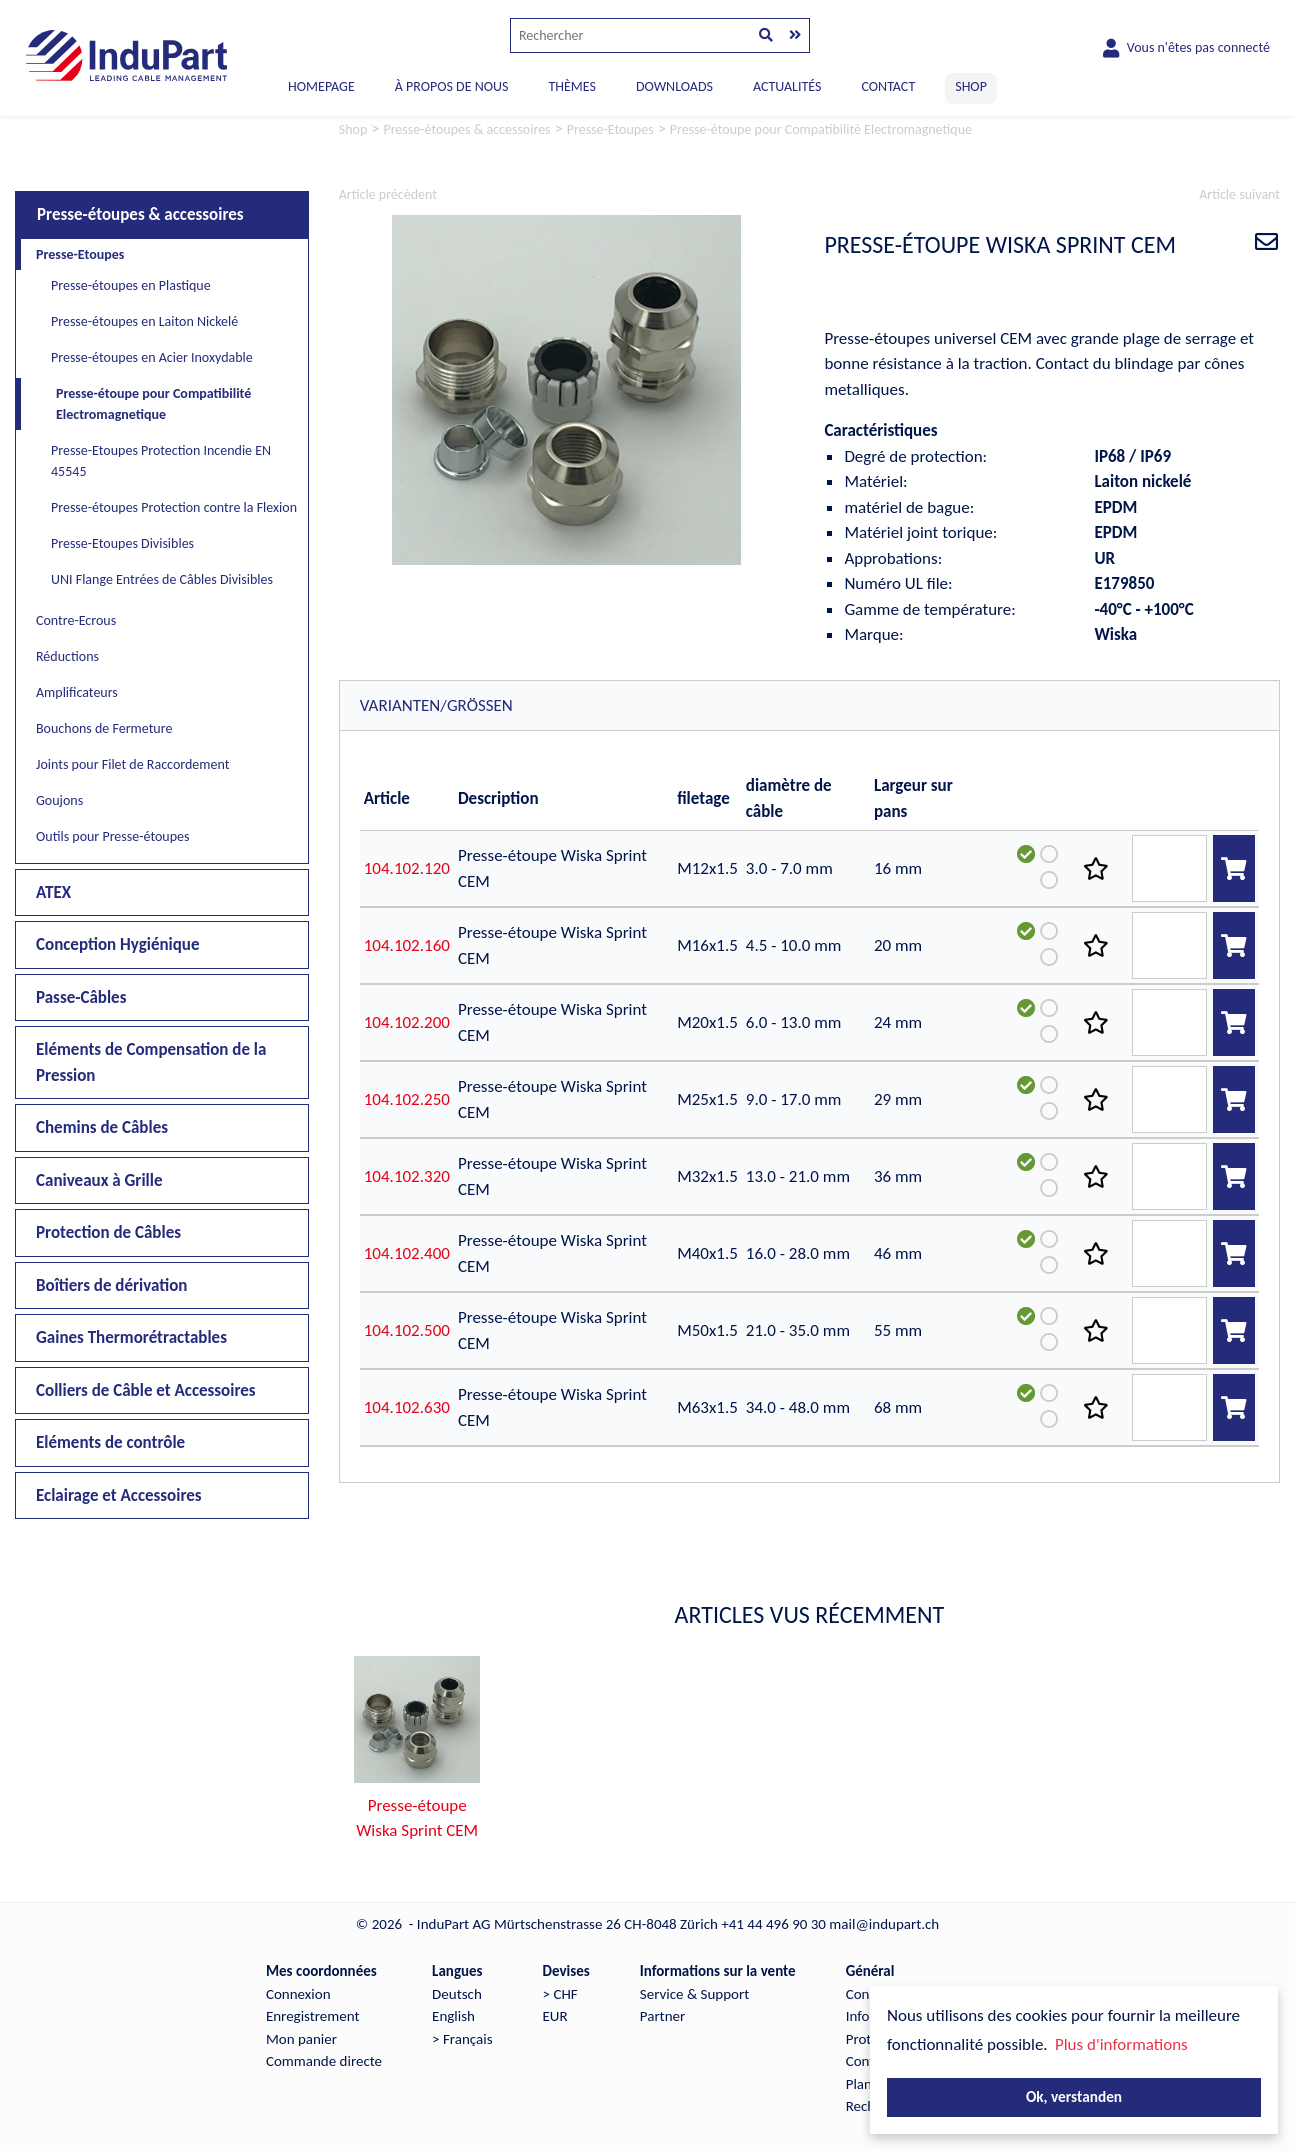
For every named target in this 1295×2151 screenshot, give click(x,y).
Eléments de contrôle (110, 1442)
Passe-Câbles (81, 997)
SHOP (971, 86)
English (453, 2016)
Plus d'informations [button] (1121, 2044)
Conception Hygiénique (118, 944)
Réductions (67, 656)
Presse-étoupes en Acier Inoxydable (152, 357)
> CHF (560, 1994)
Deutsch (457, 1994)
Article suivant (1239, 194)
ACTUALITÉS (787, 86)
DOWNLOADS (674, 86)
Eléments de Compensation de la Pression (151, 1062)
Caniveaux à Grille (99, 1180)
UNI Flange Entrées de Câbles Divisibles (162, 579)
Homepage (321, 86)
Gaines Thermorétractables (131, 1337)
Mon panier (301, 2039)
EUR (555, 2016)
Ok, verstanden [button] (1074, 2096)
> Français (462, 2039)
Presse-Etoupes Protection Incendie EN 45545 (161, 461)
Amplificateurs (77, 692)
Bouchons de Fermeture (104, 728)
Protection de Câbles (108, 1232)
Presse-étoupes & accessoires (140, 214)
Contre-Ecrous (76, 620)
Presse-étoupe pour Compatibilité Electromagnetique (153, 404)
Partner (662, 2016)
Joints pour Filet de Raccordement (132, 764)
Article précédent (388, 194)
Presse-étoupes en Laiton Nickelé (144, 321)
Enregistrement (313, 2016)
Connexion (298, 1994)
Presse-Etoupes (80, 254)
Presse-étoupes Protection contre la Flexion (174, 507)
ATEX (53, 892)
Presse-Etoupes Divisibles (122, 543)
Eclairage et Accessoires (119, 1495)
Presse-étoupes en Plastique (131, 285)
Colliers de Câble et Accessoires (146, 1390)
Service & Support (694, 1994)
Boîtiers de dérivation (111, 1285)
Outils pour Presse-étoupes (113, 836)
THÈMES (571, 86)
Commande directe (324, 2061)
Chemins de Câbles (102, 1127)
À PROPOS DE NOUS (452, 86)
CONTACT (888, 86)
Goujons (59, 800)
